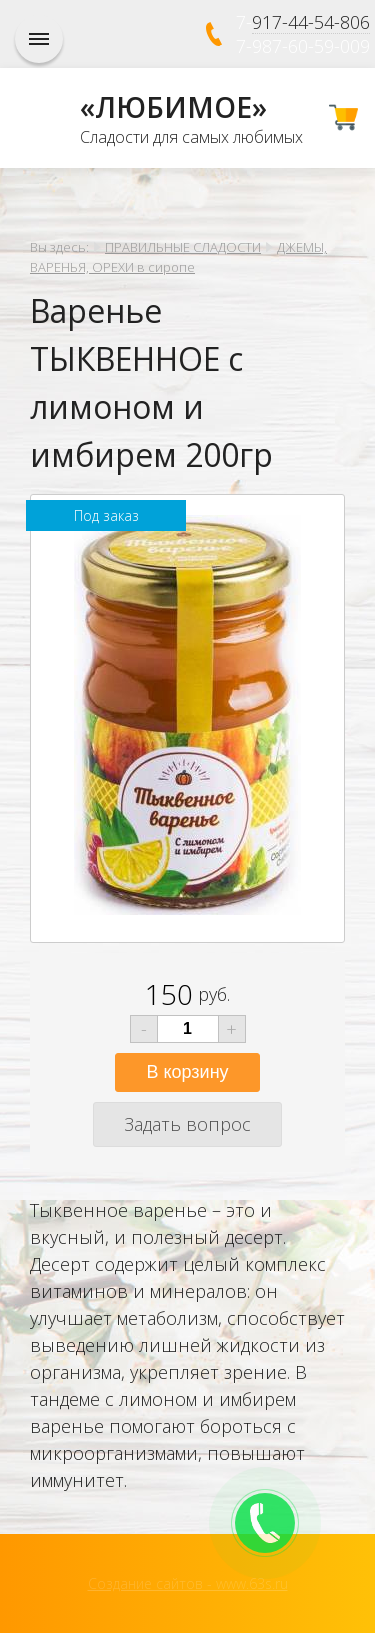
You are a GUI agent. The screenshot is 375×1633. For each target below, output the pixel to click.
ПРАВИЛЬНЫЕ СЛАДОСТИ (183, 247)
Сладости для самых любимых (191, 137)
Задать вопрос (187, 1124)
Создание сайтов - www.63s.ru (188, 1583)
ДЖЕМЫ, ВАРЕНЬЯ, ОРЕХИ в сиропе (178, 257)
